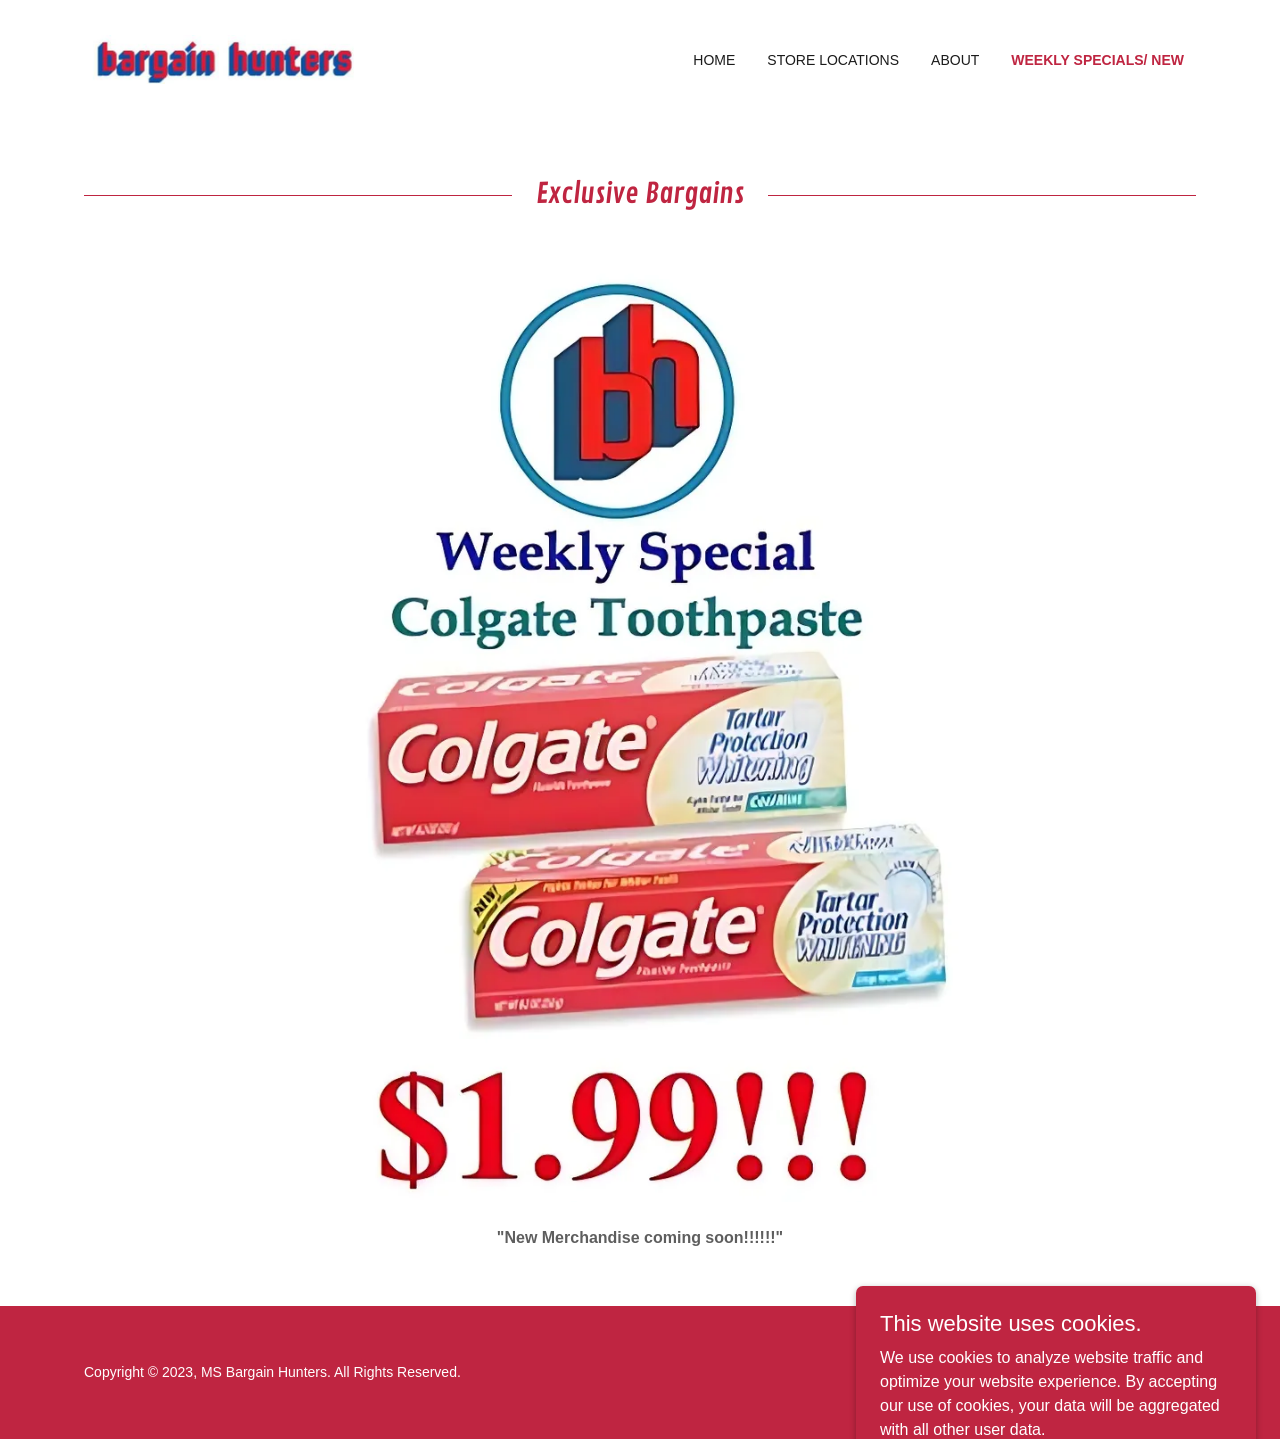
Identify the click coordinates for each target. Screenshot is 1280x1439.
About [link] (955, 60)
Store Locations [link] (833, 60)
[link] (223, 58)
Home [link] (714, 60)
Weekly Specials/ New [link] (1097, 60)
